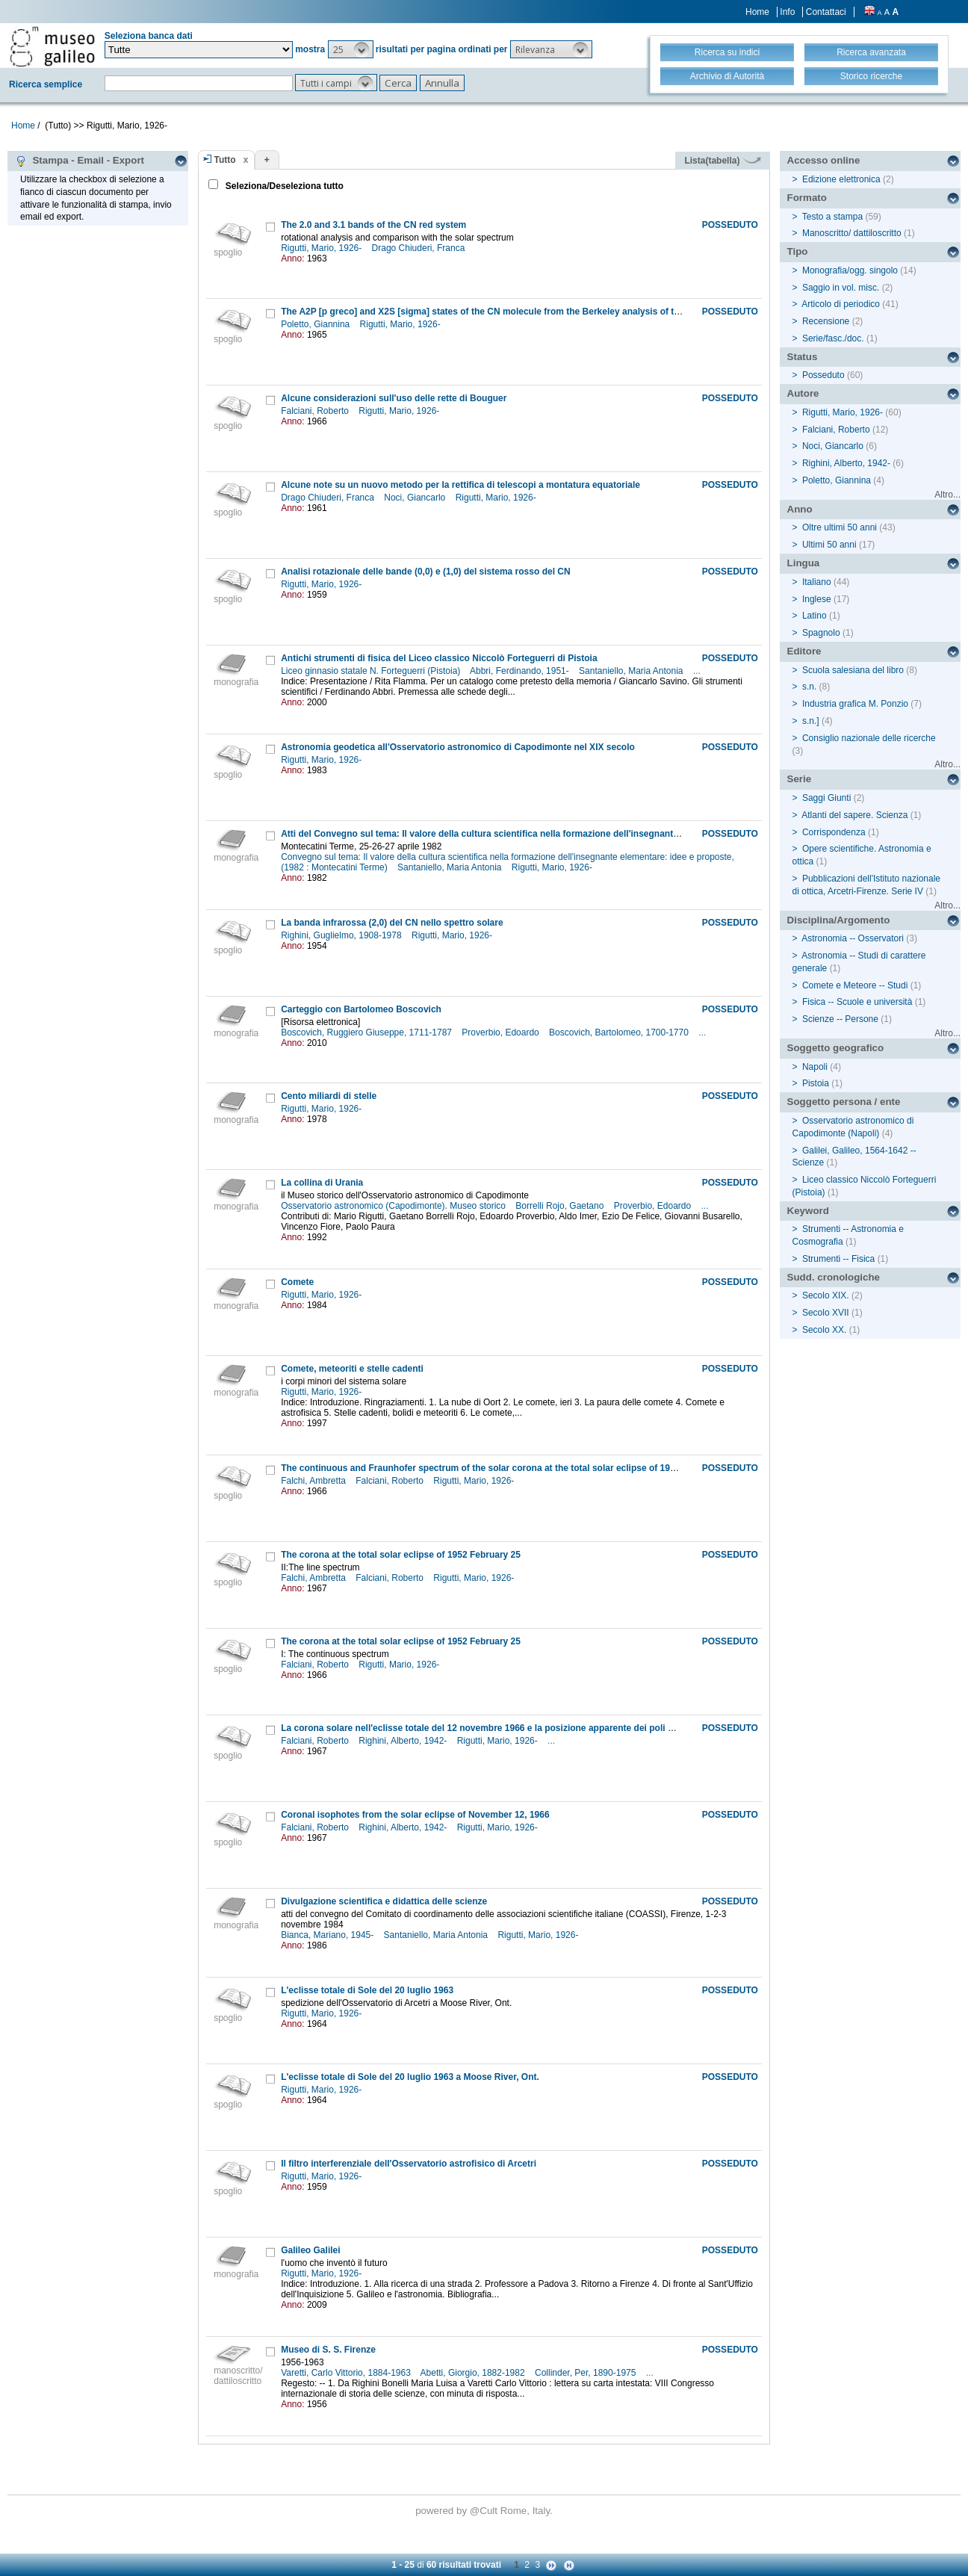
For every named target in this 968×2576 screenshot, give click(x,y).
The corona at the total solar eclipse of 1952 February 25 (401, 1554)
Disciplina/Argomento (838, 920)
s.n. (809, 686)
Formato (807, 197)
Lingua (803, 563)
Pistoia (815, 1083)
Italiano (816, 582)
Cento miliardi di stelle (328, 1096)
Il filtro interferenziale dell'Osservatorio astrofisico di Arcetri (408, 2163)
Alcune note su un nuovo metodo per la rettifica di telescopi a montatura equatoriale (460, 485)
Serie (799, 778)
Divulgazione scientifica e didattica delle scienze (384, 1901)
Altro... (947, 494)
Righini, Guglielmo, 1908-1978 (342, 935)
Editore (804, 651)
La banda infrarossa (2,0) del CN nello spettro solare (392, 922)
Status (802, 356)
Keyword (808, 1210)
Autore (803, 393)
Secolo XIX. (825, 1295)
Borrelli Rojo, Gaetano (560, 1206)
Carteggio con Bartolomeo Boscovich (361, 1009)
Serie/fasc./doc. (833, 338)
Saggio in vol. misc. (840, 287)
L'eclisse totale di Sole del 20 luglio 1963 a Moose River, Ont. (410, 2077)
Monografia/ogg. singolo (850, 270)
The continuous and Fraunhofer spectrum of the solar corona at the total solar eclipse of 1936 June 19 (498, 1468)
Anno (800, 509)
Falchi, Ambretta (314, 1481)
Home (757, 12)
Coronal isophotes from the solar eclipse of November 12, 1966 (415, 1814)
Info (787, 12)
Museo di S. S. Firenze (328, 2349)
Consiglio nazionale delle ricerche (869, 738)
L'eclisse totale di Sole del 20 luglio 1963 (367, 1990)
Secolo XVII (825, 1312)
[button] (350, 49)
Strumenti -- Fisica (838, 1259)
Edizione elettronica (841, 179)
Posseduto (823, 375)
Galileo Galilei (310, 2250)
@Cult (485, 2510)
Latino (814, 615)
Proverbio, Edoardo (502, 1032)
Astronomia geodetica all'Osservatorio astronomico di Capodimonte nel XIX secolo (458, 747)
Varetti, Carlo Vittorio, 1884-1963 (347, 2373)
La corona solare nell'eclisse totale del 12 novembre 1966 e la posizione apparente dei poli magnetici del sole (513, 1728)
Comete (297, 1282)
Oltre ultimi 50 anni (839, 527)
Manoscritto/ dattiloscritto (852, 233)
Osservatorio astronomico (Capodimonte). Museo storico (394, 1206)
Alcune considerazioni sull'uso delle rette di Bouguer (393, 398)
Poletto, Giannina (316, 324)
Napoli (815, 1067)
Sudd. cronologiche (833, 1277)
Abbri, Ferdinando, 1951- (520, 671)
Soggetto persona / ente (844, 1101)
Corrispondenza (834, 832)
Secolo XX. (824, 1330)
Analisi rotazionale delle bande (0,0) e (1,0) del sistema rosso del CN (425, 571)
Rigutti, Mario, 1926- (322, 248)
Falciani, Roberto (316, 411)
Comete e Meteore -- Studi (855, 985)
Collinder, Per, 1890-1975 (587, 2373)
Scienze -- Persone (840, 1019)
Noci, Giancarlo (415, 497)
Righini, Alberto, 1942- (404, 1741)
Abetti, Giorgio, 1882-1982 (474, 2373)
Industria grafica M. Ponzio (855, 704)
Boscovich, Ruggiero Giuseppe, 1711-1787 (367, 1032)
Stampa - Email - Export (79, 161)
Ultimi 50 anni (829, 544)
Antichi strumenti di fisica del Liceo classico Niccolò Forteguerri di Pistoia (439, 658)
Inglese (816, 599)
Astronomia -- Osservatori (852, 938)
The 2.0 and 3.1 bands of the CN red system (373, 225)
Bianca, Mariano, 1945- (328, 1935)
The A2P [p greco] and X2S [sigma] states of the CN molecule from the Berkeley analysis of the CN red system (515, 311)
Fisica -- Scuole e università (857, 1002)
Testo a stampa (832, 216)
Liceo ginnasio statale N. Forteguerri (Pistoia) (371, 671)
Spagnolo (821, 633)
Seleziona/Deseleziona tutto (283, 186)
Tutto (225, 160)
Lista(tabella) (722, 160)
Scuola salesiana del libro (853, 670)
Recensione (825, 321)
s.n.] (810, 721)
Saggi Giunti (826, 798)
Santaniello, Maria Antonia (632, 671)
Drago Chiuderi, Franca (420, 248)
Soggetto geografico (835, 1047)
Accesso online (823, 160)
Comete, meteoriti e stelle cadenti (352, 1368)
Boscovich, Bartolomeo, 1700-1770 (620, 1032)
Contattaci (826, 12)
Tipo (797, 251)
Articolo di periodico (840, 304)
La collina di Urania (322, 1182)
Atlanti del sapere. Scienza (854, 815)
